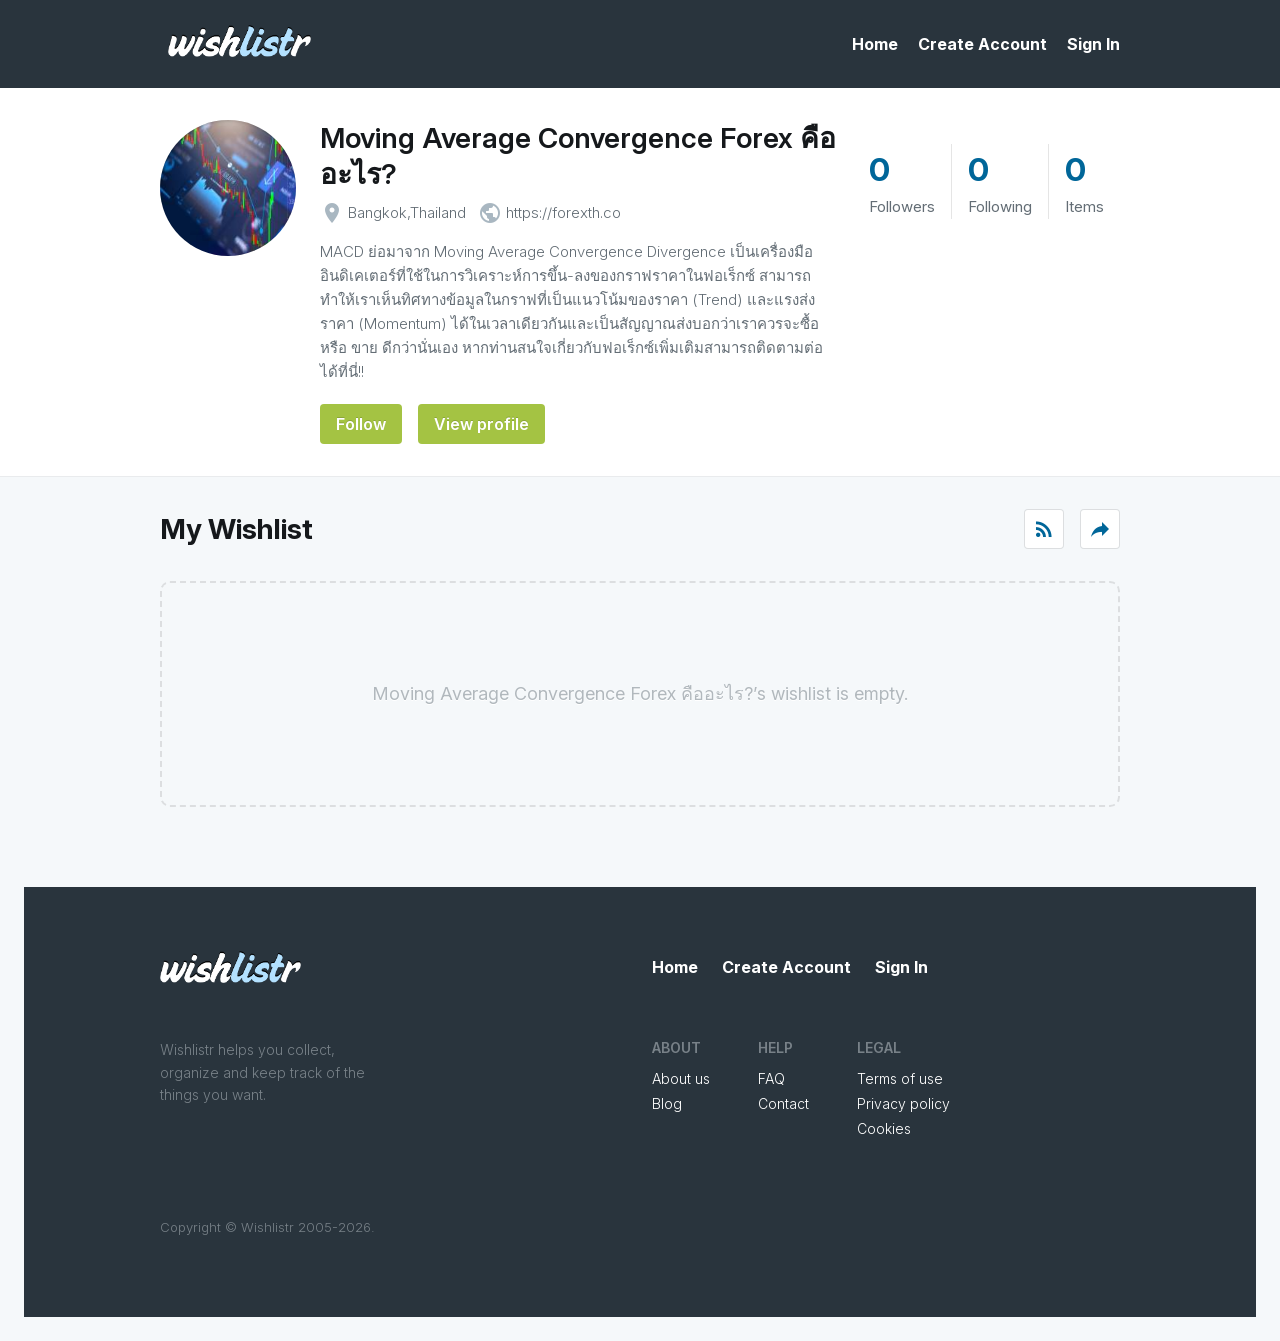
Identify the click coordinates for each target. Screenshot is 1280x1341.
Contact (783, 1103)
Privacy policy (903, 1103)
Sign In (1093, 44)
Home (875, 44)
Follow (361, 424)
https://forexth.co (563, 212)
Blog (667, 1103)
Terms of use (900, 1078)
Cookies (884, 1128)
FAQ (771, 1078)
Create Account (982, 44)
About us (681, 1078)
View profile (481, 424)
